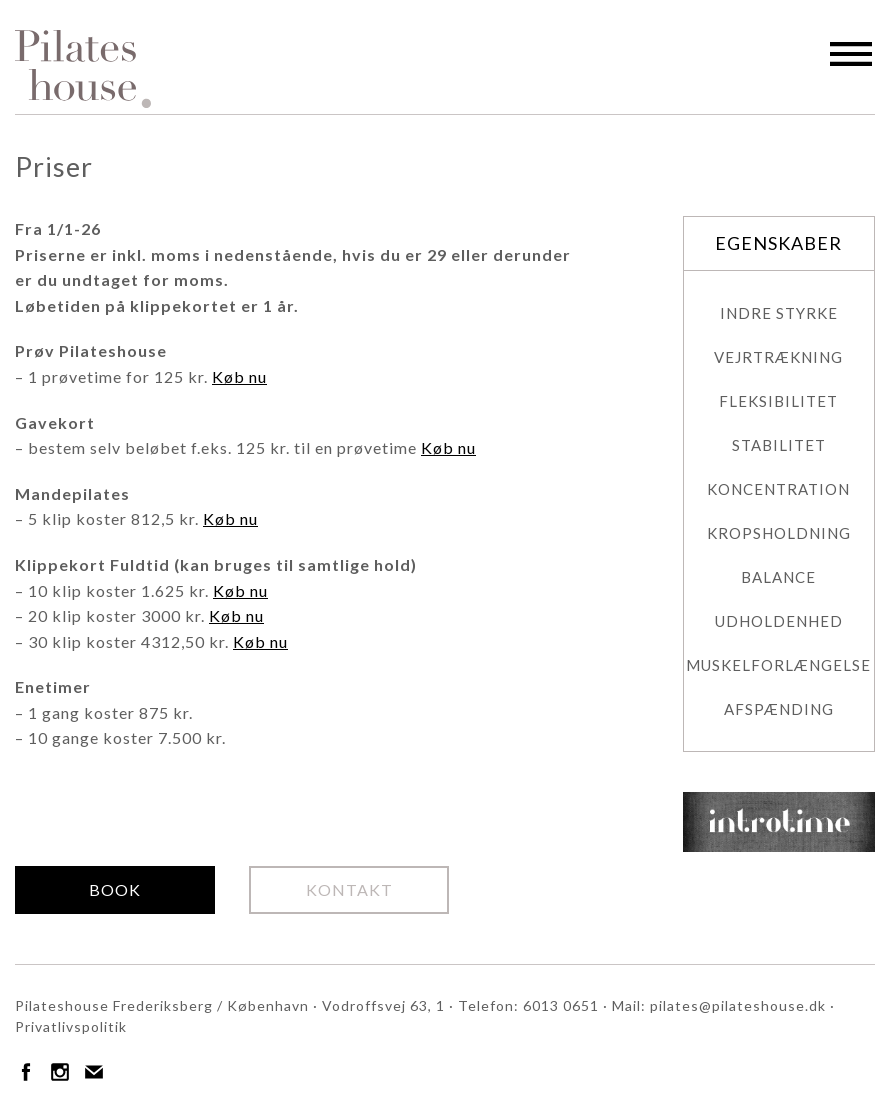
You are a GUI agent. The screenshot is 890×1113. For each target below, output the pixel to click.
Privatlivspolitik (71, 1026)
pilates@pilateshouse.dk (738, 1005)
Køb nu (239, 376)
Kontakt (349, 889)
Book (115, 889)
